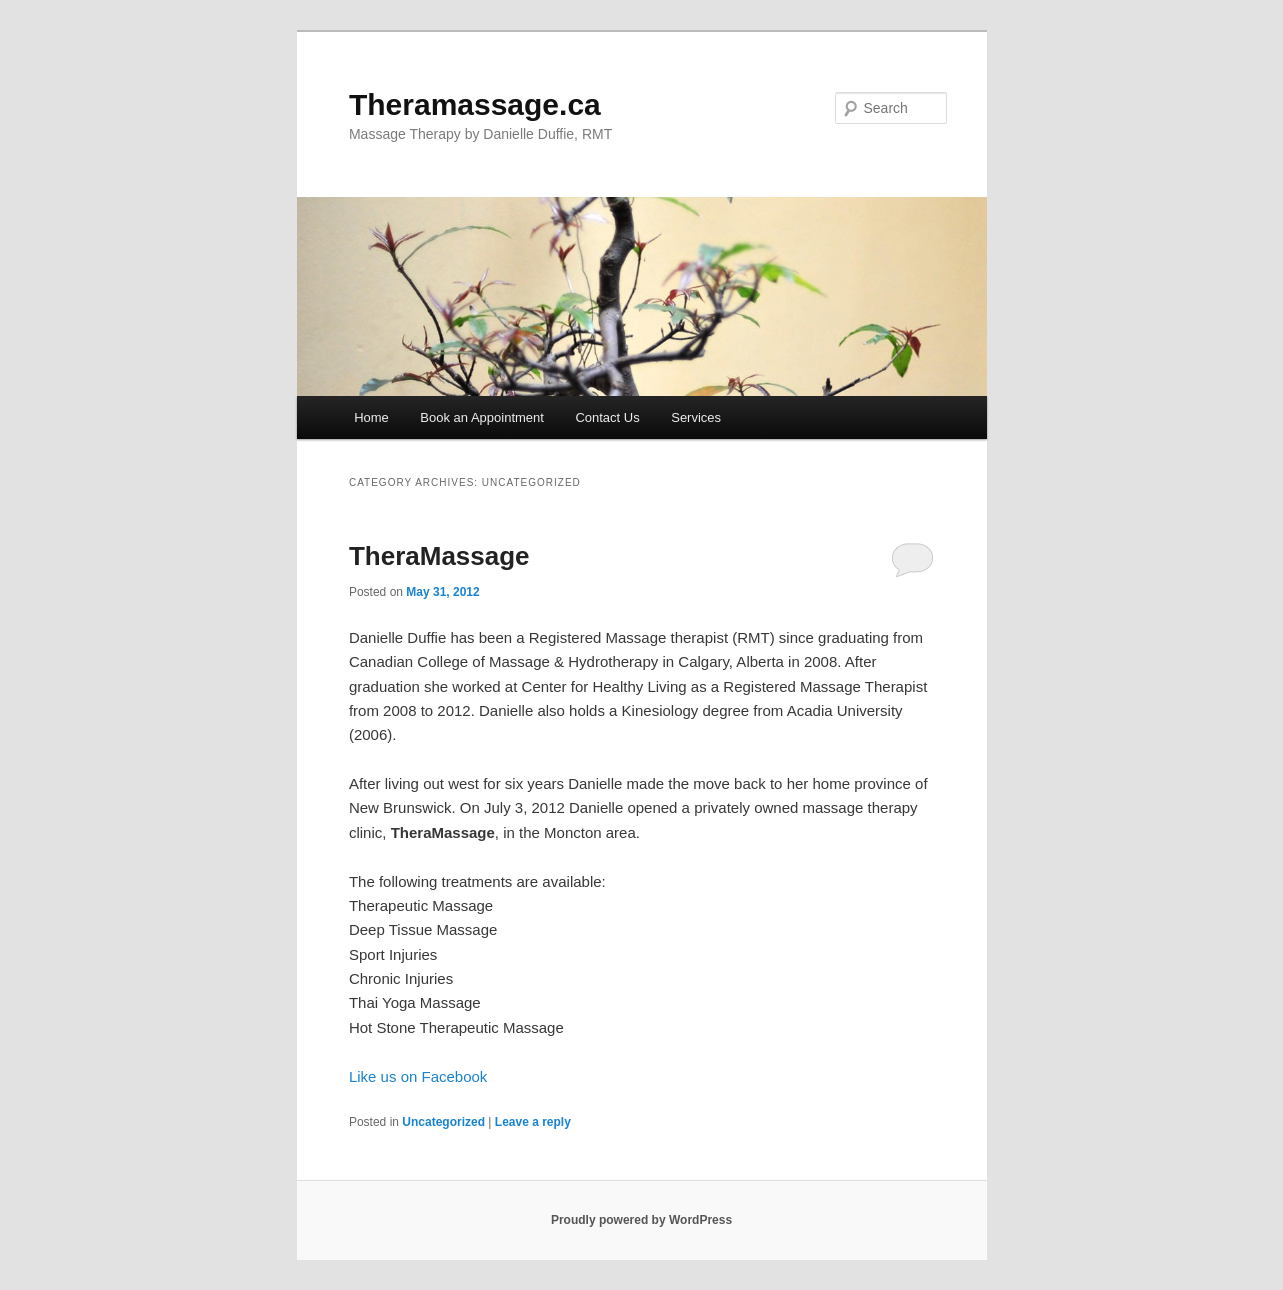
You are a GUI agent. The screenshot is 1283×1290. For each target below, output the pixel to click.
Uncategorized (443, 1122)
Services (696, 417)
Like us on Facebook (418, 1076)
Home (371, 417)
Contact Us (607, 417)
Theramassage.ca (475, 104)
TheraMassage (439, 556)
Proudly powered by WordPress (641, 1220)
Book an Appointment (482, 417)
